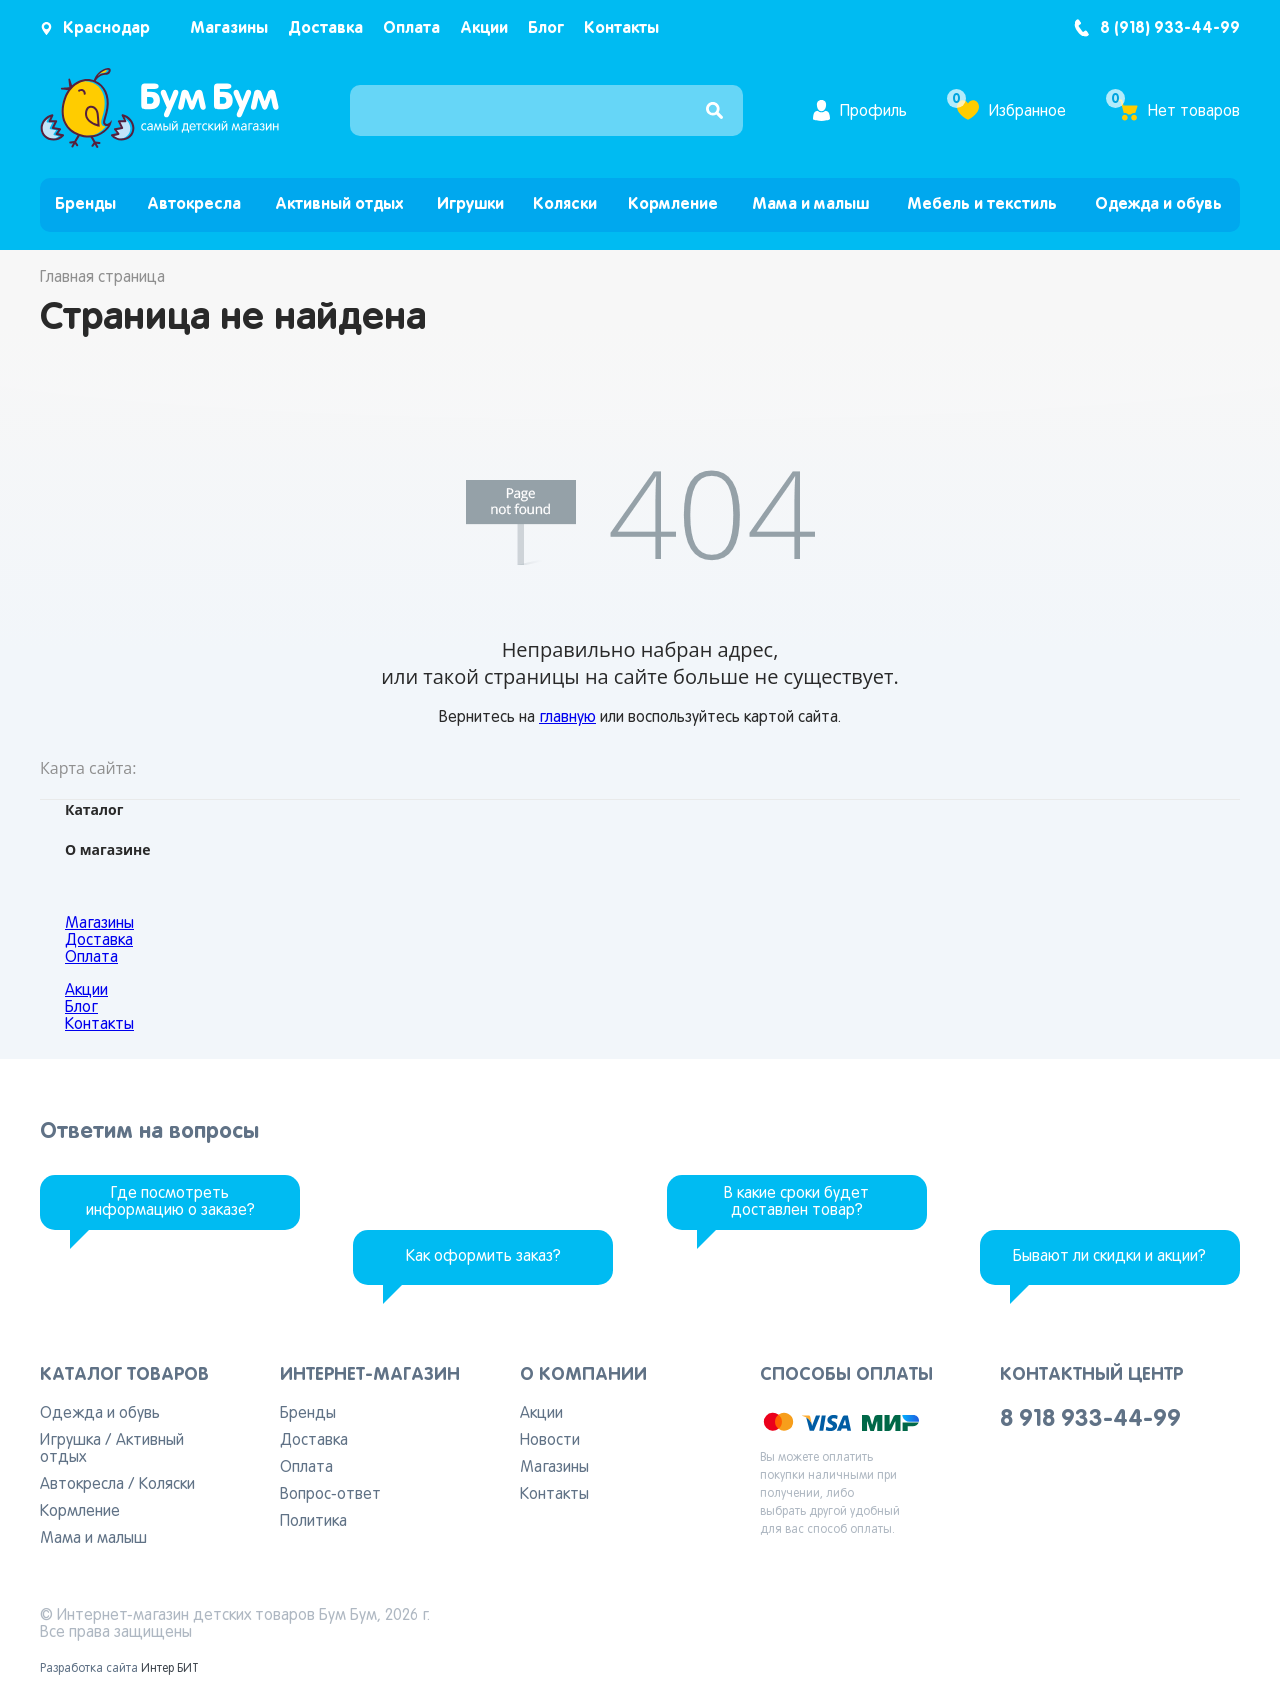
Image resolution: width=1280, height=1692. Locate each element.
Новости (550, 1441)
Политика (313, 1522)
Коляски (565, 204)
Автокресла (194, 204)
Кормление (673, 204)
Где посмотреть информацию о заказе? (170, 1202)
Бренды (85, 204)
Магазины (229, 28)
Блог (546, 28)
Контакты (621, 28)
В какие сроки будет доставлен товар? (796, 1202)
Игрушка (70, 1441)
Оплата (411, 28)
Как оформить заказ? (483, 1257)
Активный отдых (339, 204)
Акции (484, 28)
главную (567, 718)
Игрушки (470, 204)
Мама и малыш (810, 204)
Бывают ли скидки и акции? (1109, 1257)
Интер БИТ (170, 1669)
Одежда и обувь (1158, 204)
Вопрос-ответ (330, 1495)
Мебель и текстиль (982, 204)
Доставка (325, 28)
